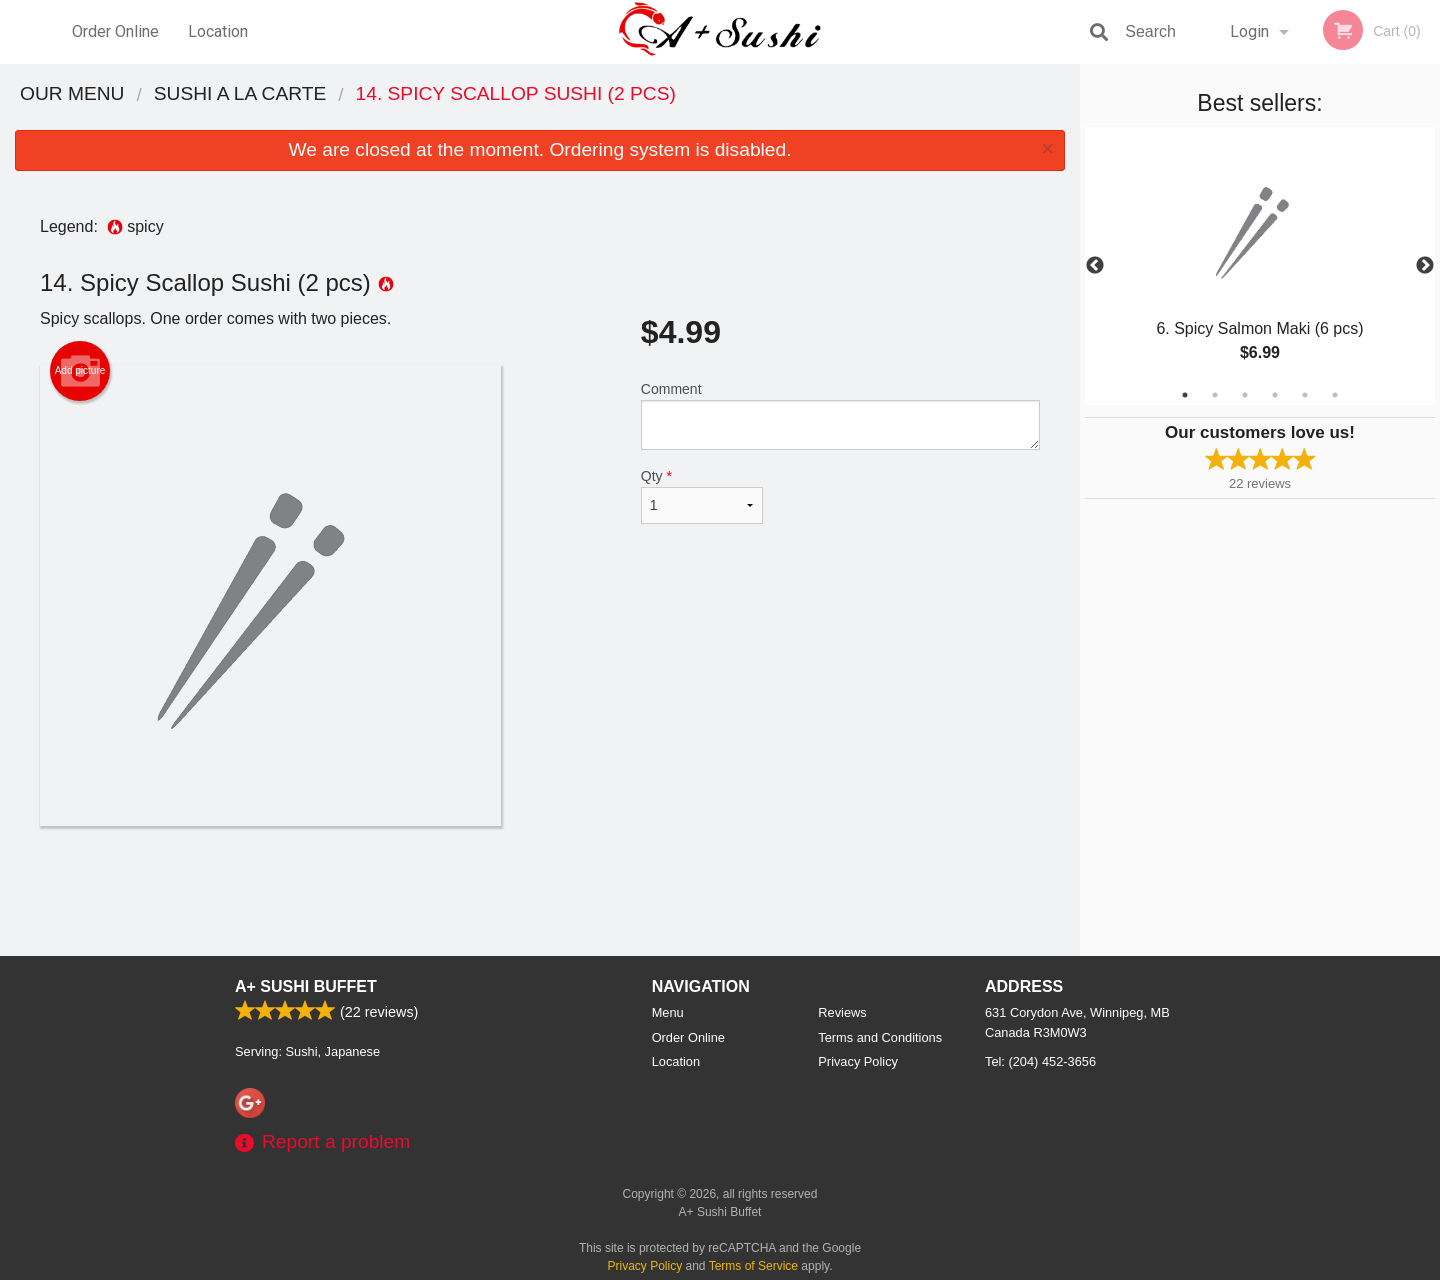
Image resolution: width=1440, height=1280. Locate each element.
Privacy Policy (858, 1061)
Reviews (842, 1012)
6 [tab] (1335, 395)
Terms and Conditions (880, 1037)
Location (218, 31)
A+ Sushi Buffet (306, 986)
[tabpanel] (1260, 266)
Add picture (80, 371)
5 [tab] (1305, 395)
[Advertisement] (540, 891)
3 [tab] (1245, 395)
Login (1249, 31)
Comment (840, 415)
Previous (1095, 266)
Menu (668, 1012)
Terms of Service (753, 1266)
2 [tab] (1215, 395)
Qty (702, 496)
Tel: (1040, 1061)
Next (1425, 266)
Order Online (115, 31)
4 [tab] (1275, 395)
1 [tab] (1185, 395)
